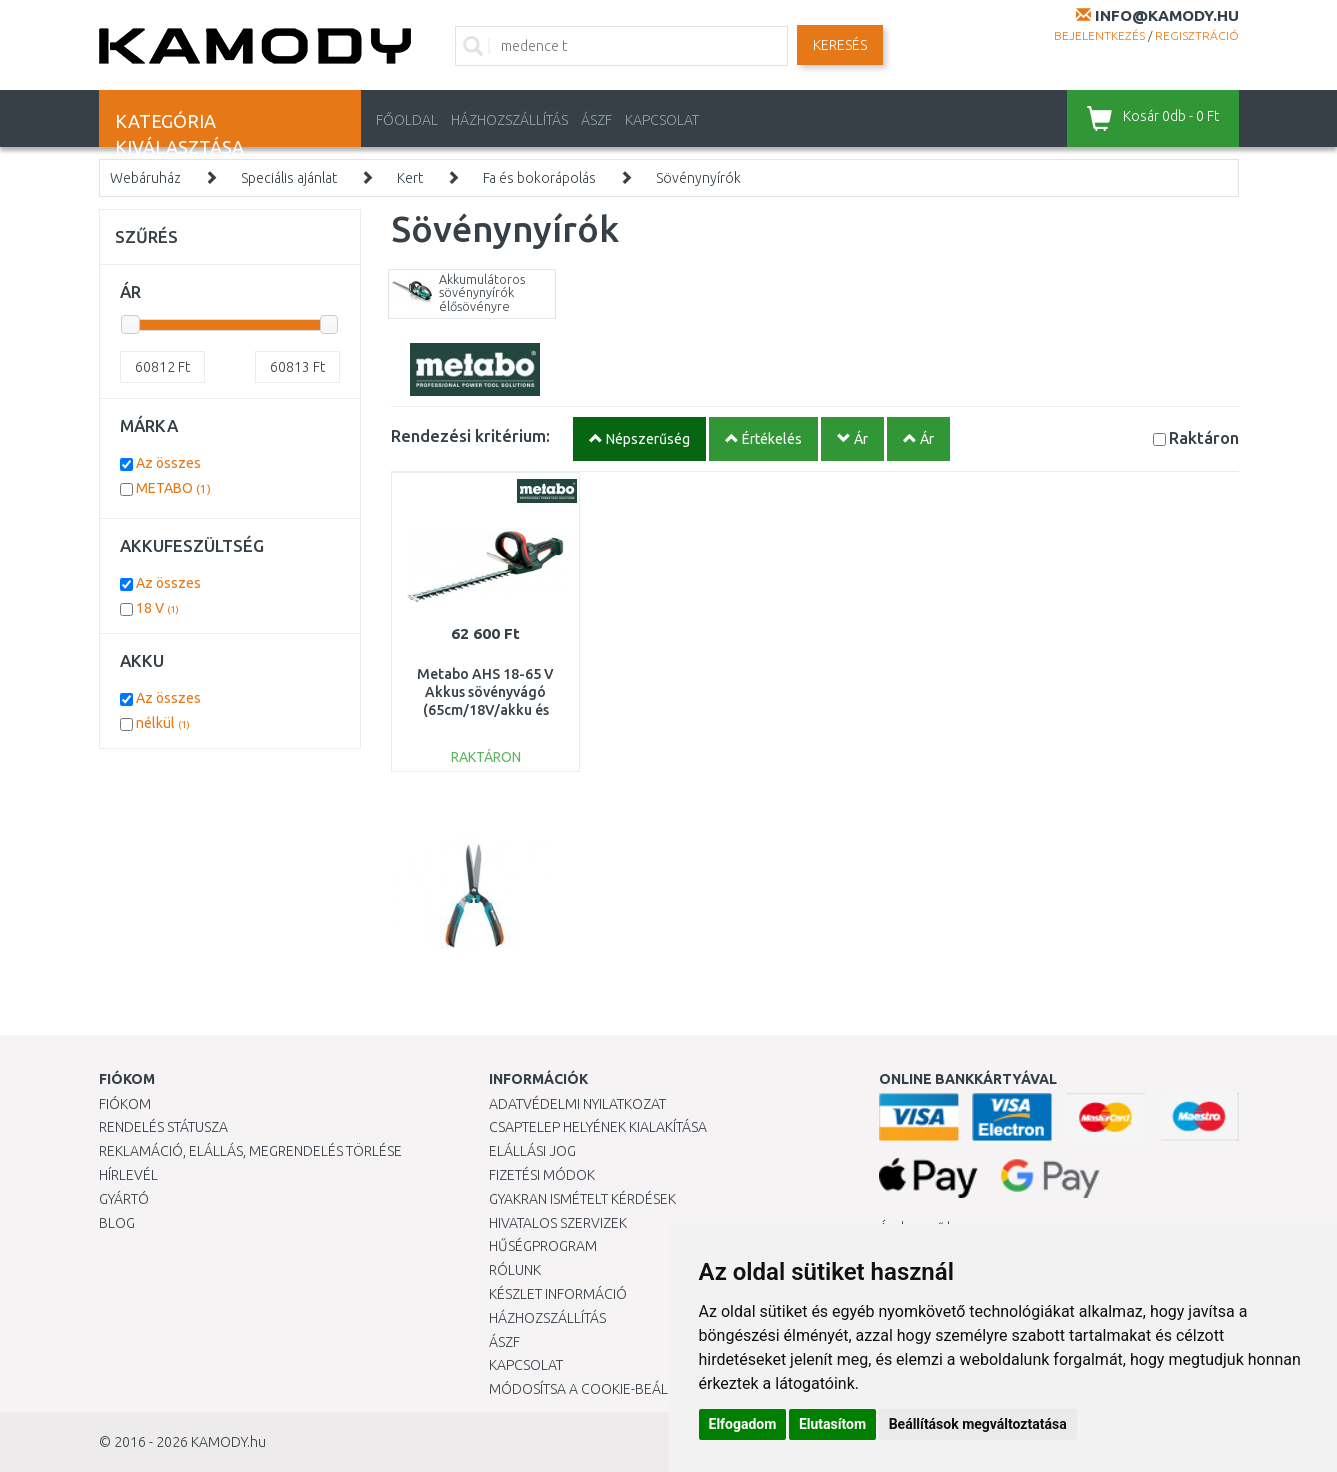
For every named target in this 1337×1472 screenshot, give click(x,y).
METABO (173, 488)
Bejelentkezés (1099, 35)
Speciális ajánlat (289, 178)
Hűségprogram (543, 1246)
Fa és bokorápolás (539, 178)
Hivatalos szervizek (558, 1223)
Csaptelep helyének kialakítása (598, 1127)
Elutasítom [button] (832, 1424)
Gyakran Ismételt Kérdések (582, 1199)
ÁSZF (596, 120)
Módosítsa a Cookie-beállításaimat (614, 1389)
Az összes (168, 463)
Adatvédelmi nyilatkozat (577, 1104)
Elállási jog (532, 1151)
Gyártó (124, 1199)
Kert (410, 178)
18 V (157, 608)
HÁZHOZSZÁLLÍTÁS (509, 120)
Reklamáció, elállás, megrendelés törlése (250, 1151)
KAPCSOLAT (662, 120)
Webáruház (145, 178)
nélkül (163, 723)
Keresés (840, 45)
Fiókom (125, 1104)
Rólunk (515, 1270)
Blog (117, 1223)
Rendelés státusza (163, 1127)
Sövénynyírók (698, 178)
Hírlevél (128, 1175)
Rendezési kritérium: (470, 435)
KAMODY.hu (228, 1442)
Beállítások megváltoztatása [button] (978, 1424)
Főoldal (407, 120)
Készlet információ (558, 1294)
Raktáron (1204, 437)
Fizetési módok (542, 1175)
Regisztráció (1197, 35)
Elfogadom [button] (743, 1424)
